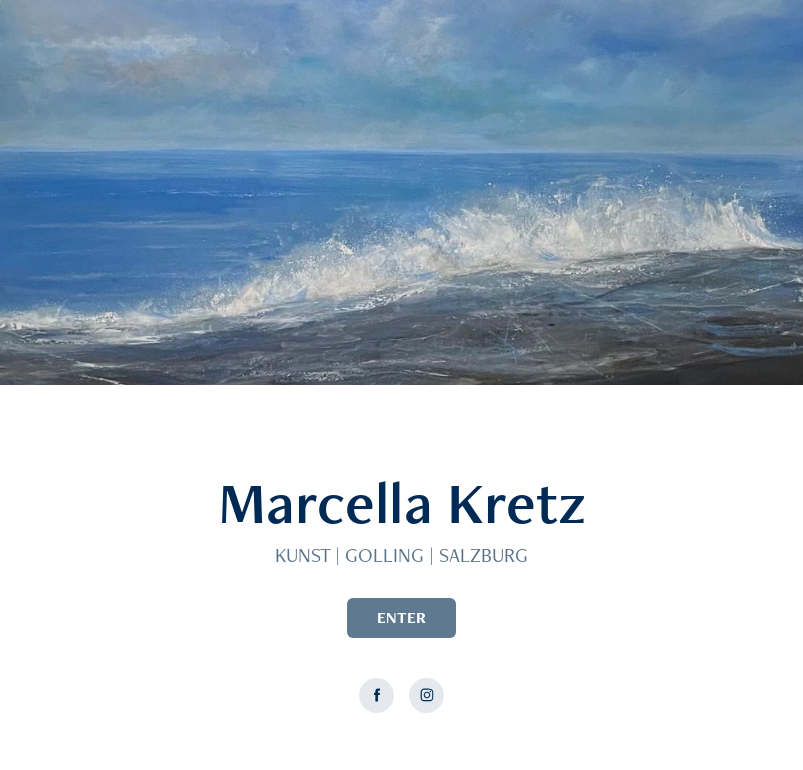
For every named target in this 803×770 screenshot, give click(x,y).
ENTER (401, 617)
